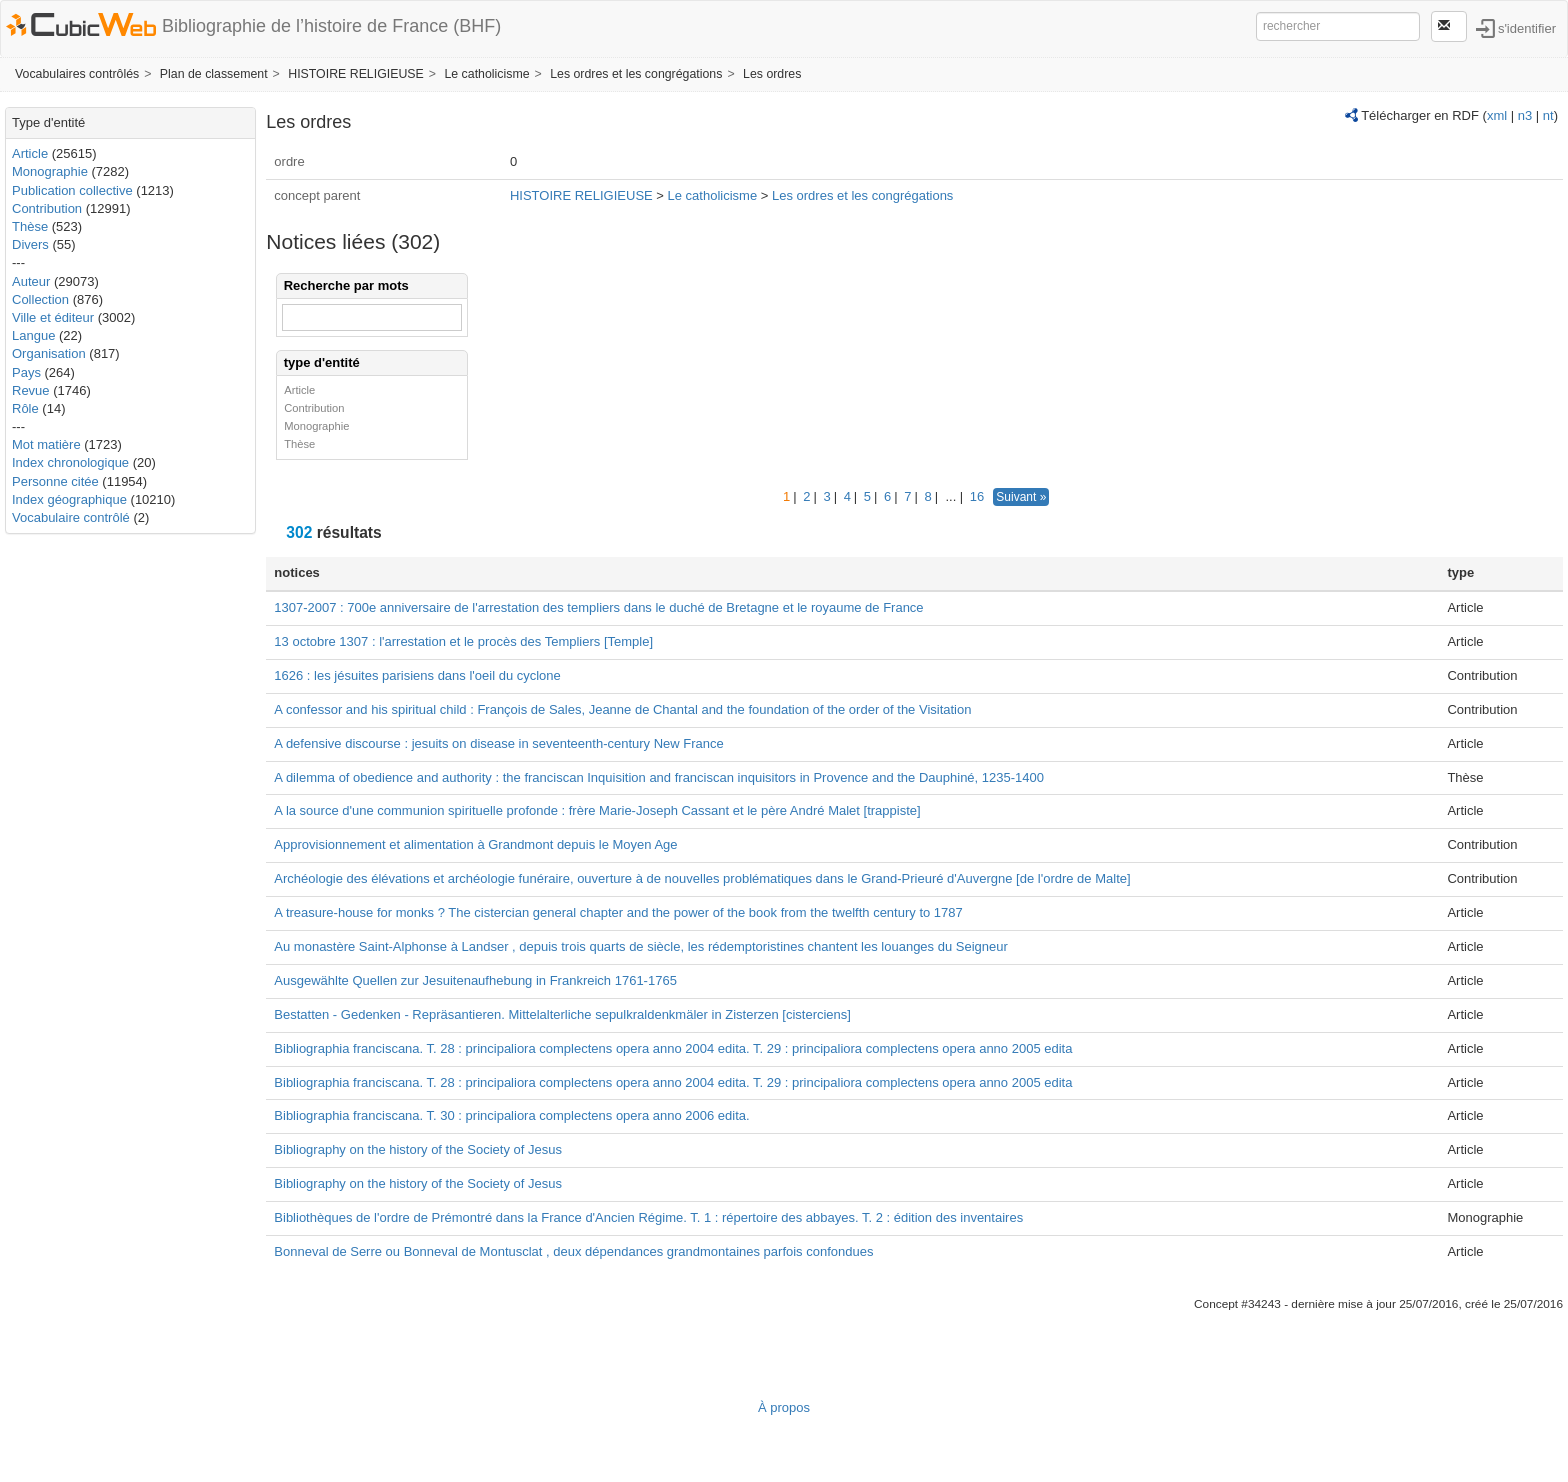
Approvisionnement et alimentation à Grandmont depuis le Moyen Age (475, 844)
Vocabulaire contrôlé (71, 517)
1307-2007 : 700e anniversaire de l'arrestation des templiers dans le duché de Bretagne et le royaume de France (598, 607)
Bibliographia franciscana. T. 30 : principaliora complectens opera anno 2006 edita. (511, 1115)
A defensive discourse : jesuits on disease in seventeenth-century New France (498, 743)
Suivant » (1021, 497)
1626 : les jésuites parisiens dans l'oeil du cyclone (417, 675)
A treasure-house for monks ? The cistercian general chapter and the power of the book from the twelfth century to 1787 (618, 912)
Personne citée (55, 481)
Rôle (25, 408)
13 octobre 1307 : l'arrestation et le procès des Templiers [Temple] (463, 641)
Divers (30, 244)
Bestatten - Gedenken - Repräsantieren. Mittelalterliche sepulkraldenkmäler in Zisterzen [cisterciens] (562, 1014)
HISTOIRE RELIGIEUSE (356, 74)
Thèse (30, 226)
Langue (33, 335)
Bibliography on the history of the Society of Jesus (418, 1149)
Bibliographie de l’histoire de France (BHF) (331, 26)
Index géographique (69, 499)
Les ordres (772, 74)
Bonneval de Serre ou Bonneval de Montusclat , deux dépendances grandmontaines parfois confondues (573, 1251)
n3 (1525, 115)
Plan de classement (214, 74)
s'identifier (1527, 27)
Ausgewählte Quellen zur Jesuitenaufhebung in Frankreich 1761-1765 (475, 980)
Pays (26, 372)
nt (1548, 115)
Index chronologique (70, 462)
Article (30, 153)
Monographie (50, 171)
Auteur (31, 281)
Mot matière (46, 444)
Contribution (47, 208)
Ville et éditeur (55, 317)
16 (977, 496)
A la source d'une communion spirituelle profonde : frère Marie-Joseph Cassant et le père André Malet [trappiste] (597, 810)
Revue (31, 390)
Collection (40, 299)
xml (1497, 115)
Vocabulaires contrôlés (77, 74)
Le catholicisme (486, 74)
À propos (784, 1407)
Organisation (49, 353)
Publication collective (72, 190)
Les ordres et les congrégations (636, 74)
